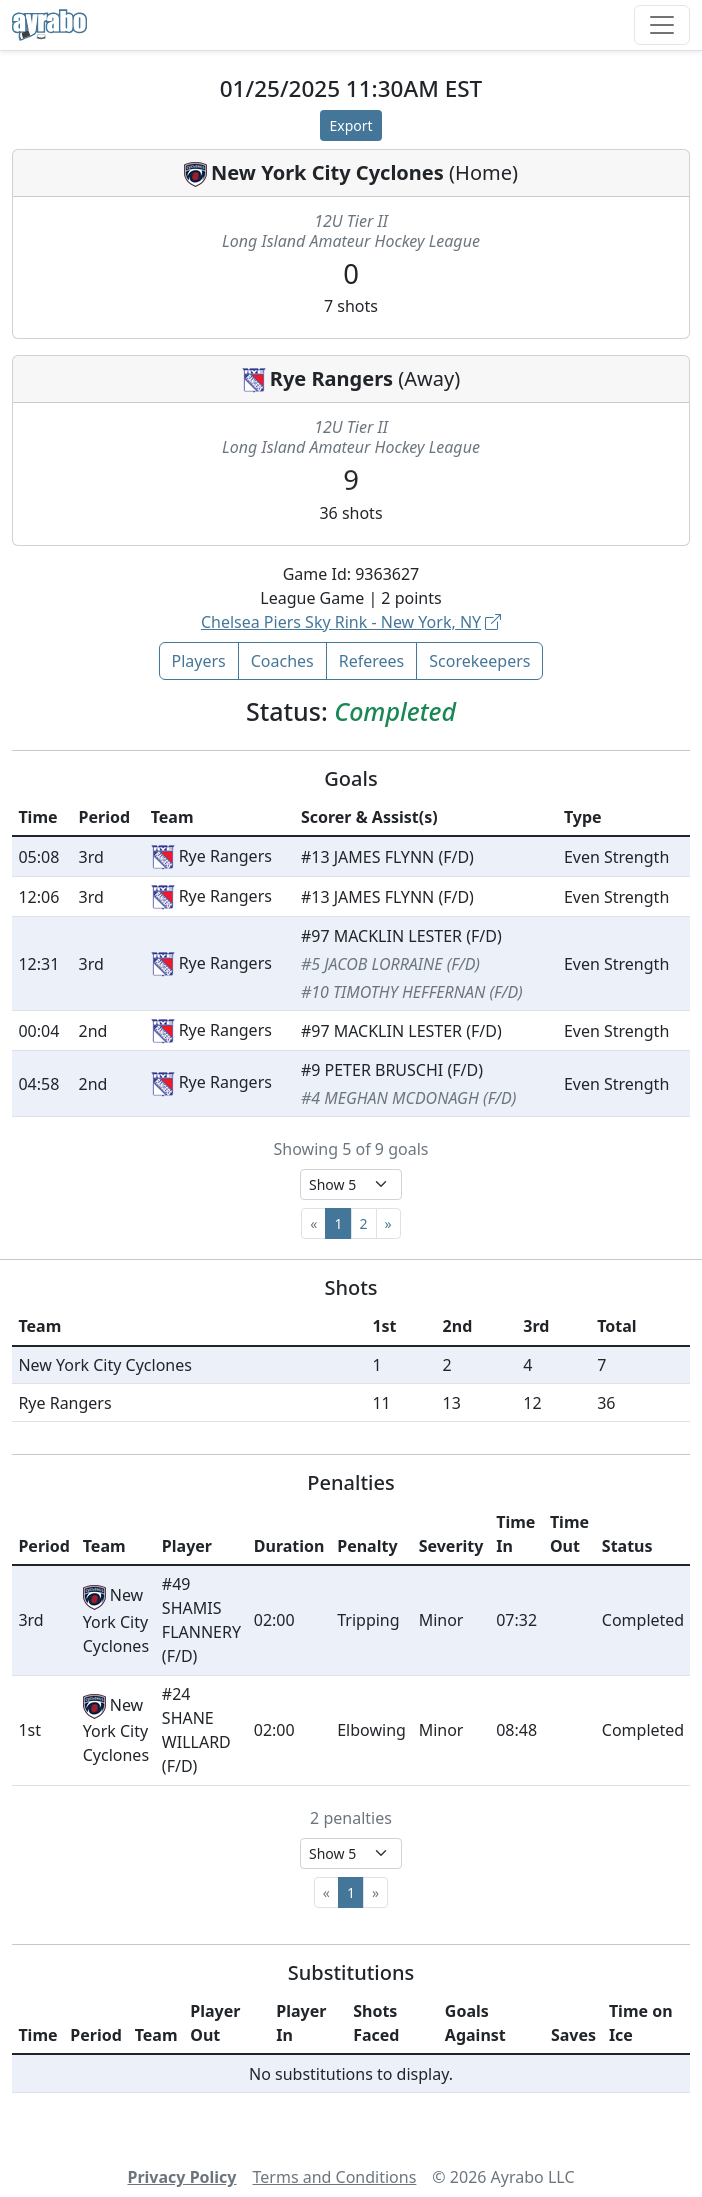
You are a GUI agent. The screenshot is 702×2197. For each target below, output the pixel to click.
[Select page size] (351, 1184)
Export (350, 125)
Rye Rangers (331, 378)
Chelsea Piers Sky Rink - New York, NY (351, 622)
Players (199, 661)
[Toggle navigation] (662, 25)
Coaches (282, 661)
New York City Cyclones (327, 172)
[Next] (388, 1223)
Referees (372, 661)
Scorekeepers (479, 661)
